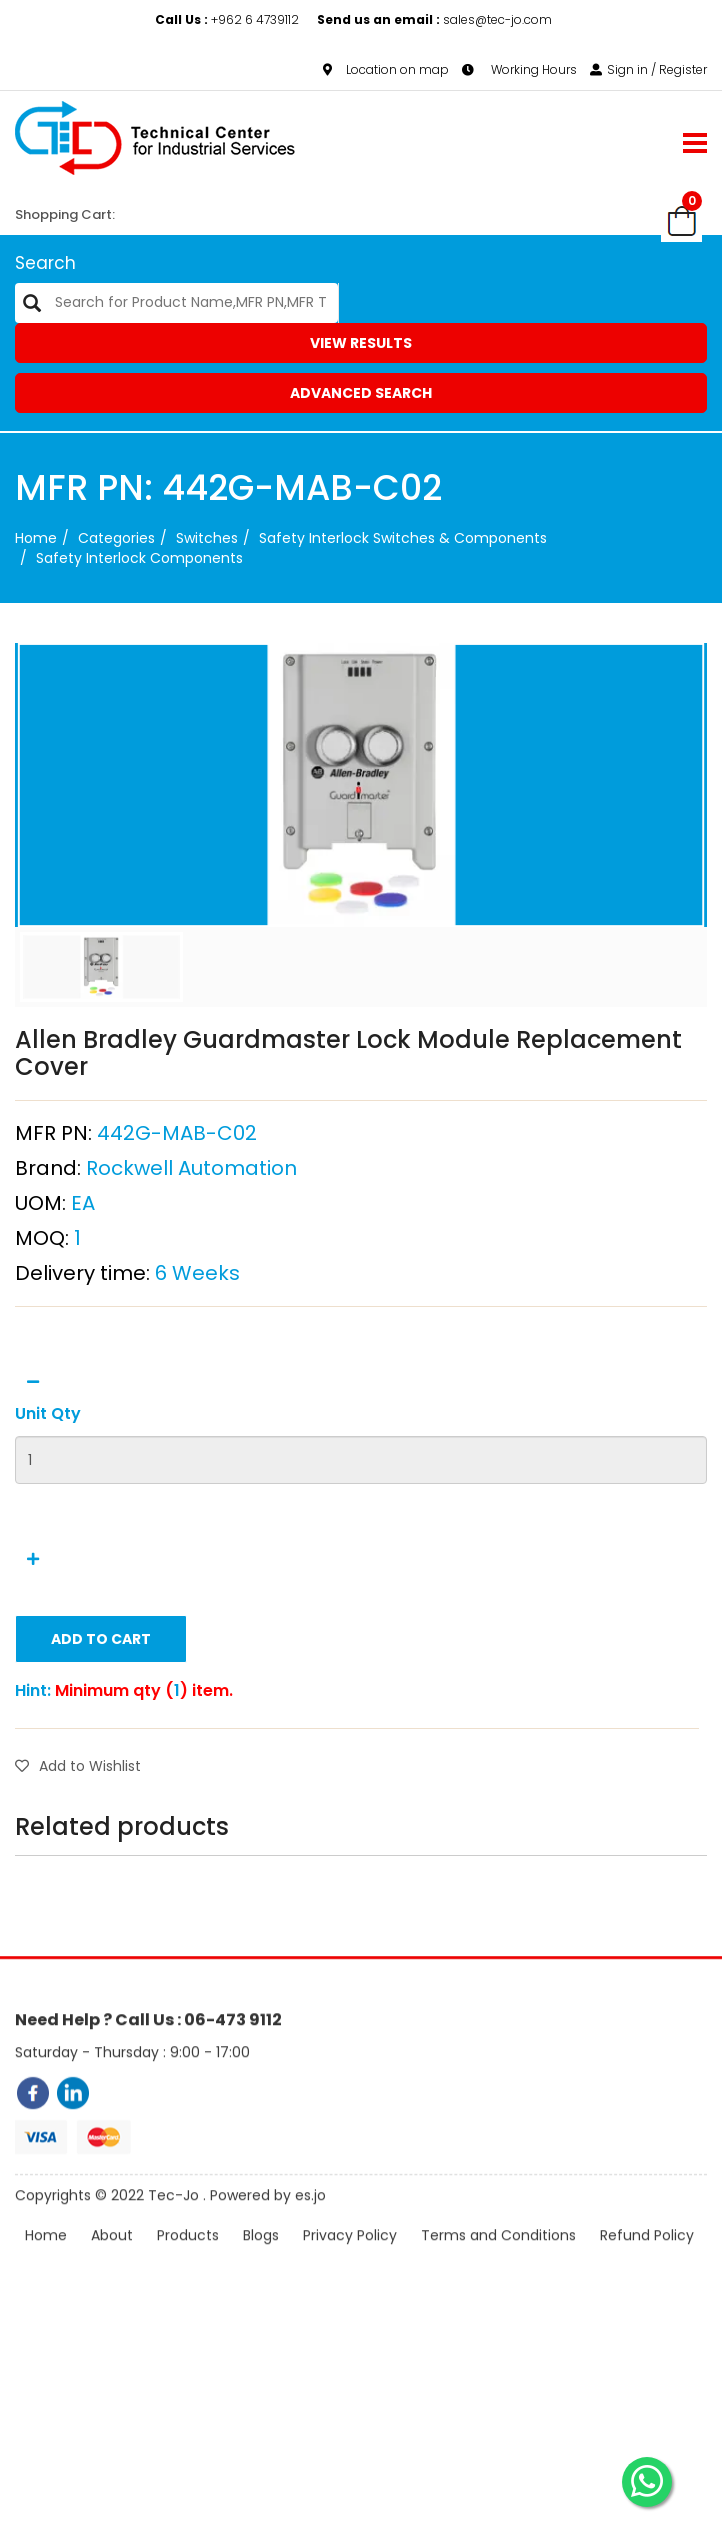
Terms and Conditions (498, 2287)
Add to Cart (101, 1724)
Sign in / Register (648, 69)
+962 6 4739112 (228, 19)
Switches (207, 538)
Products (188, 2287)
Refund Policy (647, 2287)
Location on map (386, 69)
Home (36, 538)
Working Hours (519, 69)
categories (116, 538)
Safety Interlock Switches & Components (403, 538)
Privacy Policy (350, 2287)
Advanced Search (361, 393)
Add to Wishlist (78, 1851)
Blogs (261, 2287)
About (112, 2287)
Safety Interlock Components (139, 558)
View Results (361, 343)
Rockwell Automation (191, 1253)
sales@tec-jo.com (434, 19)
